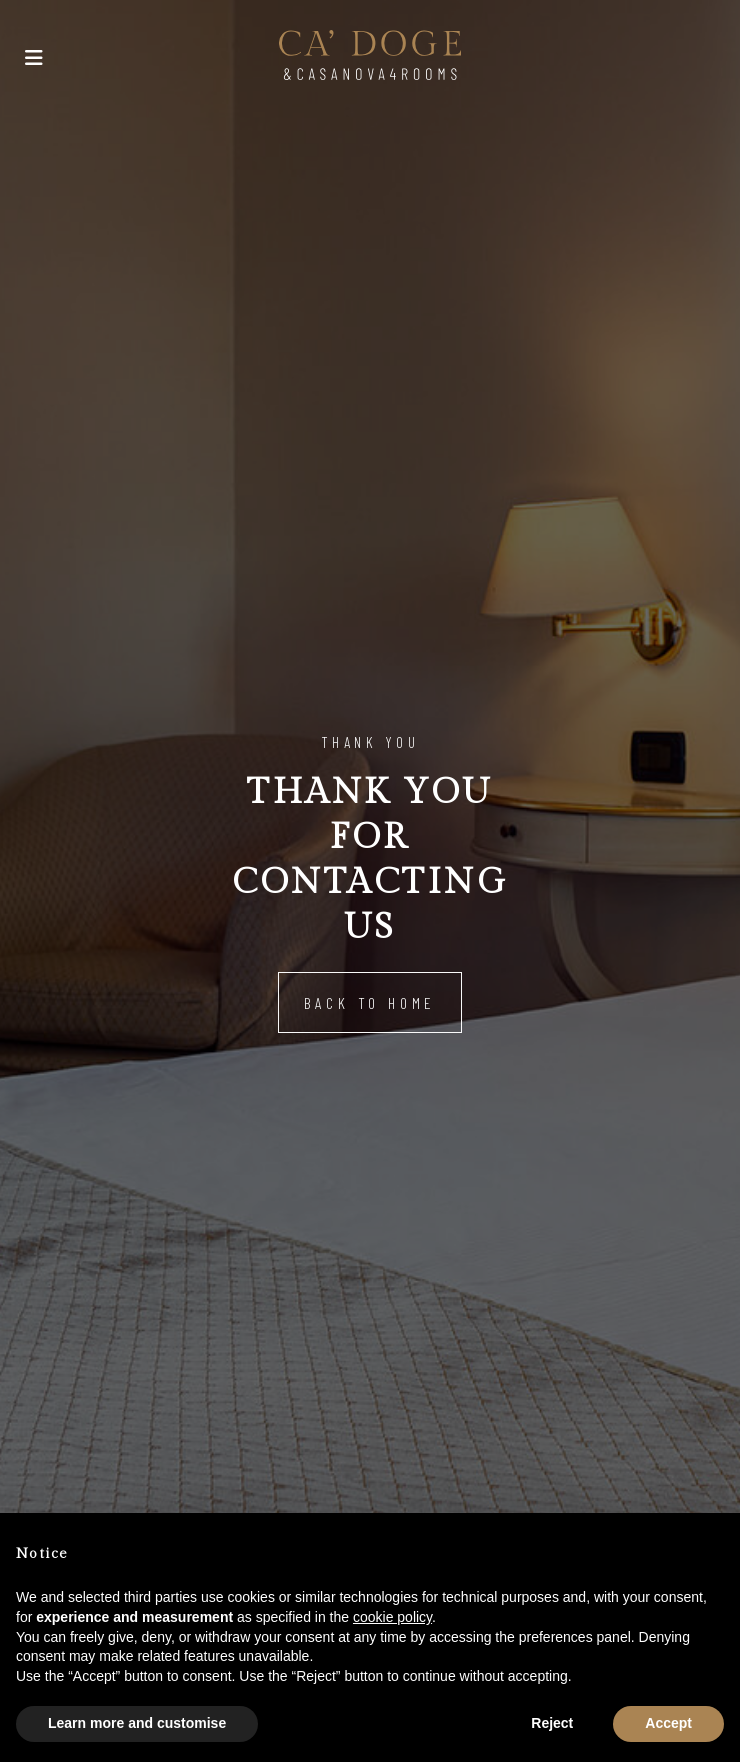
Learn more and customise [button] (137, 1723)
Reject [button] (552, 1723)
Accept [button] (668, 1723)
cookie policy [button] (392, 1617)
